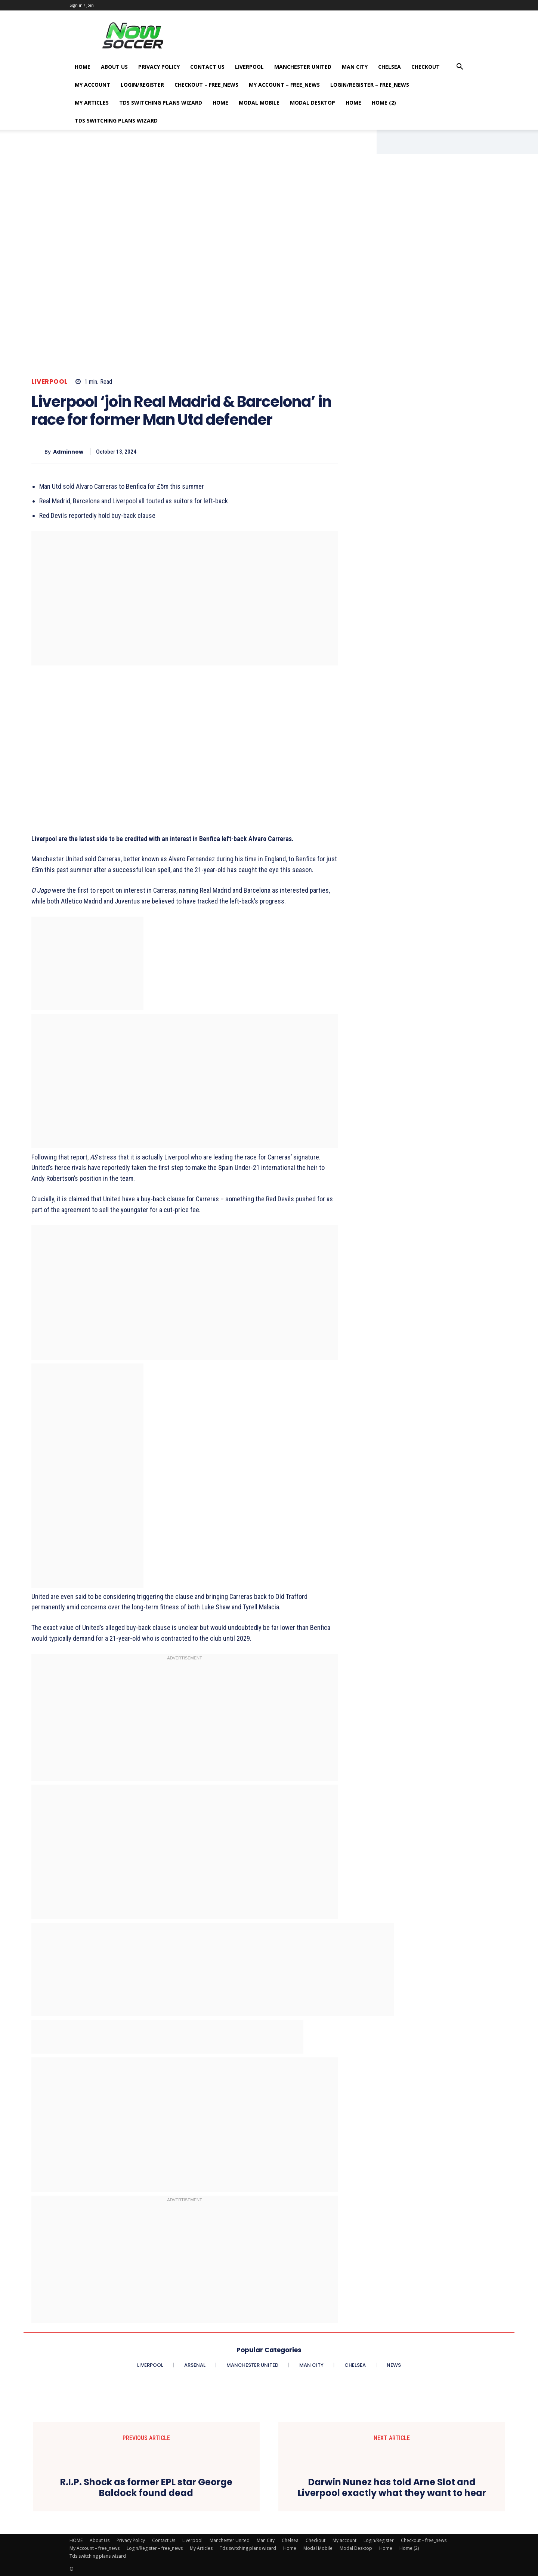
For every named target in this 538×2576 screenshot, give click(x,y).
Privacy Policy (159, 66)
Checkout (425, 66)
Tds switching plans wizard (160, 102)
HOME (82, 66)
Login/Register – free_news (369, 84)
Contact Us (207, 66)
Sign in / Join (81, 5)
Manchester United (302, 66)
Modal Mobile (259, 102)
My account (92, 84)
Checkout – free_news (206, 84)
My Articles (92, 102)
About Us (114, 66)
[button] (460, 67)
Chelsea (389, 66)
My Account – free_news (284, 84)
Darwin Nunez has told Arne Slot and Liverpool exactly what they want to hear (392, 2488)
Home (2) (384, 102)
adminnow (68, 452)
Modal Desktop (312, 102)
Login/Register (142, 84)
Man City (355, 66)
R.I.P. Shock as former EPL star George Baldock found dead (146, 2488)
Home (220, 102)
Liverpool (249, 66)
